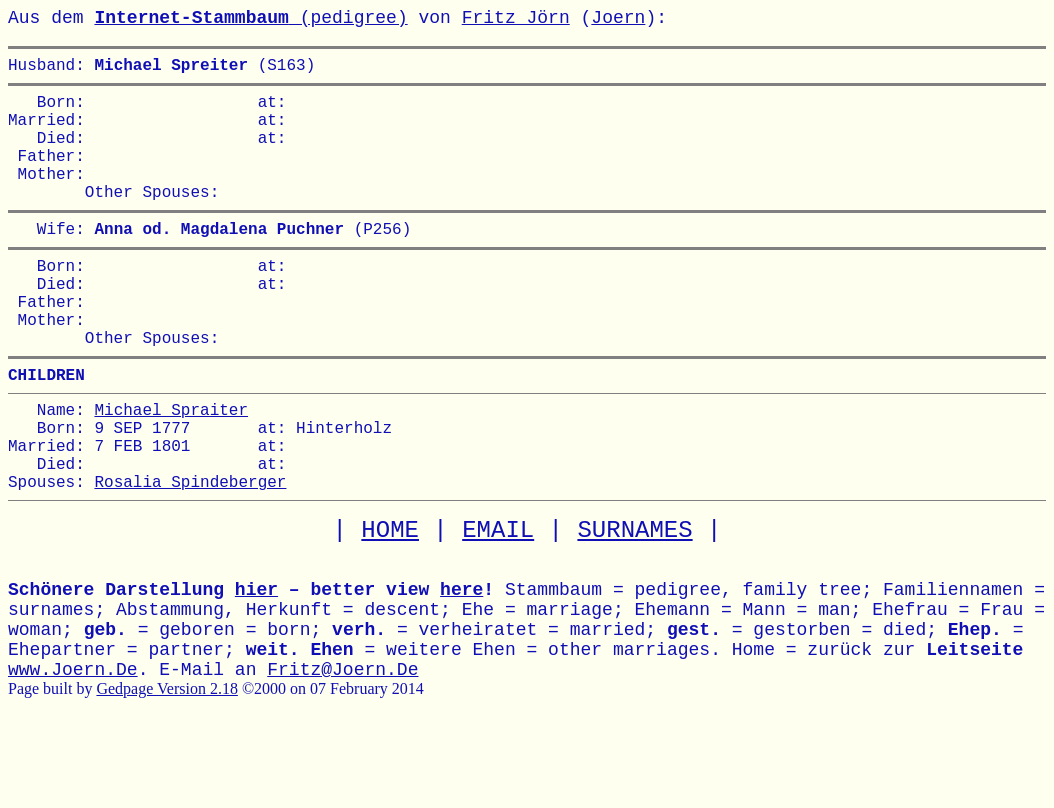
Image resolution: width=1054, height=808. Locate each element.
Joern (618, 18)
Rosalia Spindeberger (190, 557)
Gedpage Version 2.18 (166, 764)
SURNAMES (634, 606)
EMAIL (498, 606)
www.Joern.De (73, 746)
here (461, 666)
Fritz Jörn (516, 18)
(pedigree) (250, 18)
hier (256, 666)
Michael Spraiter (171, 469)
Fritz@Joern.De (342, 746)
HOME (390, 606)
